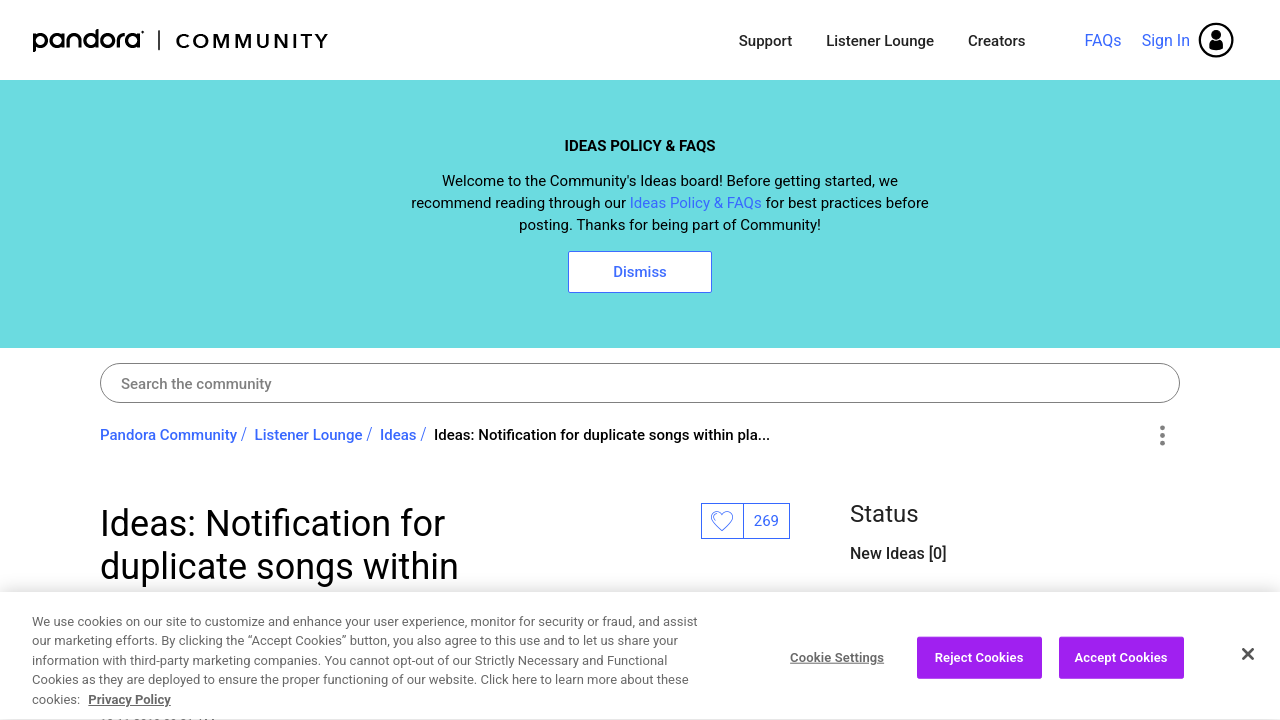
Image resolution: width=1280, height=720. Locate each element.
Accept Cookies (1121, 688)
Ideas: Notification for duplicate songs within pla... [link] (602, 435)
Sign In (1166, 40)
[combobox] (640, 383)
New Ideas (889, 553)
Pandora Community (181, 40)
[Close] (1248, 685)
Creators (996, 41)
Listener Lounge (880, 41)
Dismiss (640, 272)
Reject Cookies (979, 688)
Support (765, 41)
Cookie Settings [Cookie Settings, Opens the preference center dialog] (837, 688)
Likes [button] (722, 521)
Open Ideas (892, 605)
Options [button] (1161, 436)
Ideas (398, 435)
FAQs (1102, 40)
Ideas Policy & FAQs (696, 203)
